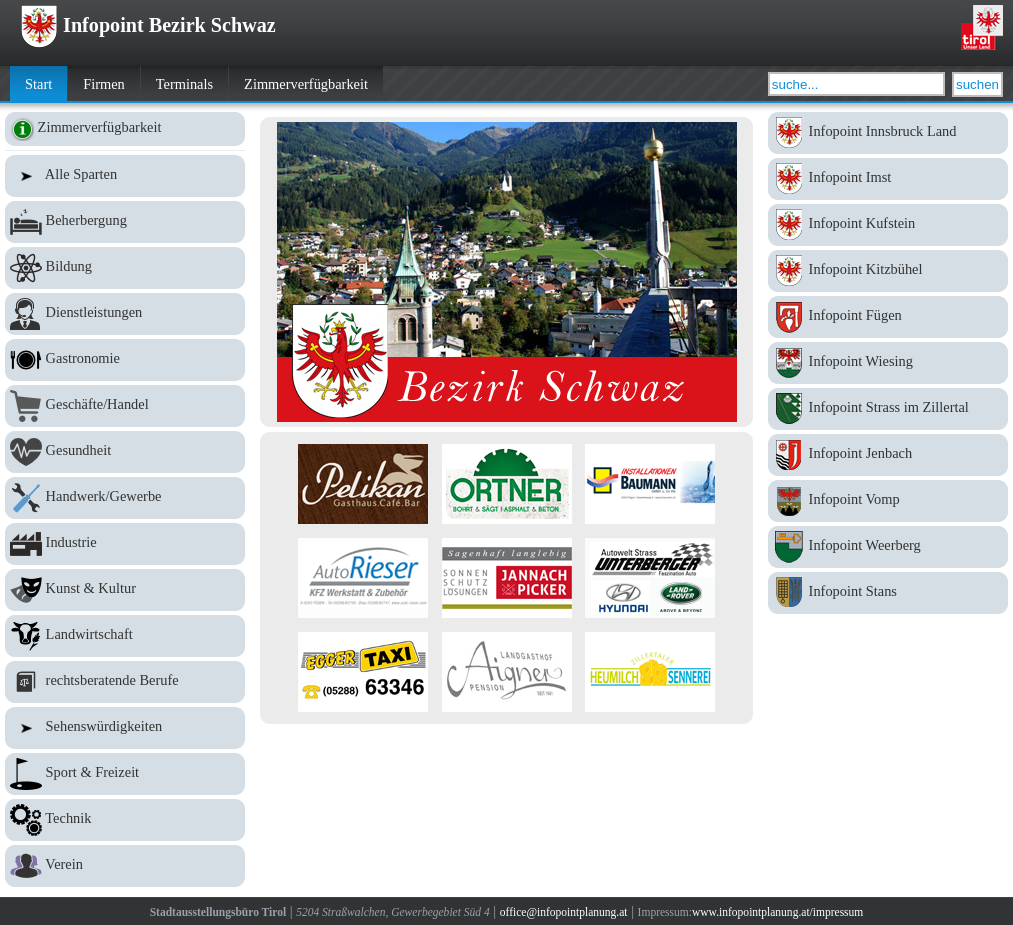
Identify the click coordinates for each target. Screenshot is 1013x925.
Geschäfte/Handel (125, 406)
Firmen (104, 84)
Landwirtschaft (125, 636)
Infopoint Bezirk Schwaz (148, 25)
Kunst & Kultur (125, 590)
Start (38, 84)
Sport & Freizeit (125, 774)
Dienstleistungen (125, 314)
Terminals (184, 84)
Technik (125, 820)
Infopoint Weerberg (888, 547)
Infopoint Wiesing (888, 363)
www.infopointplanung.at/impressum (777, 912)
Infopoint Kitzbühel (888, 271)
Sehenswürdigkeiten (125, 728)
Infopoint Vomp (888, 501)
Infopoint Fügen (888, 317)
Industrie (125, 544)
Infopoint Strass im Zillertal (888, 409)
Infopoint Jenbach (888, 455)
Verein (125, 866)
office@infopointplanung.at (564, 912)
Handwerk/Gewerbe (125, 498)
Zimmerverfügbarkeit (306, 84)
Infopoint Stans (888, 593)
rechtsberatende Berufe (125, 682)
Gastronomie (125, 360)
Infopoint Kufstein (888, 225)
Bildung (125, 268)
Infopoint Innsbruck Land (888, 133)
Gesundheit (125, 452)
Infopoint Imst (888, 179)
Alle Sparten (125, 176)
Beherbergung (125, 222)
